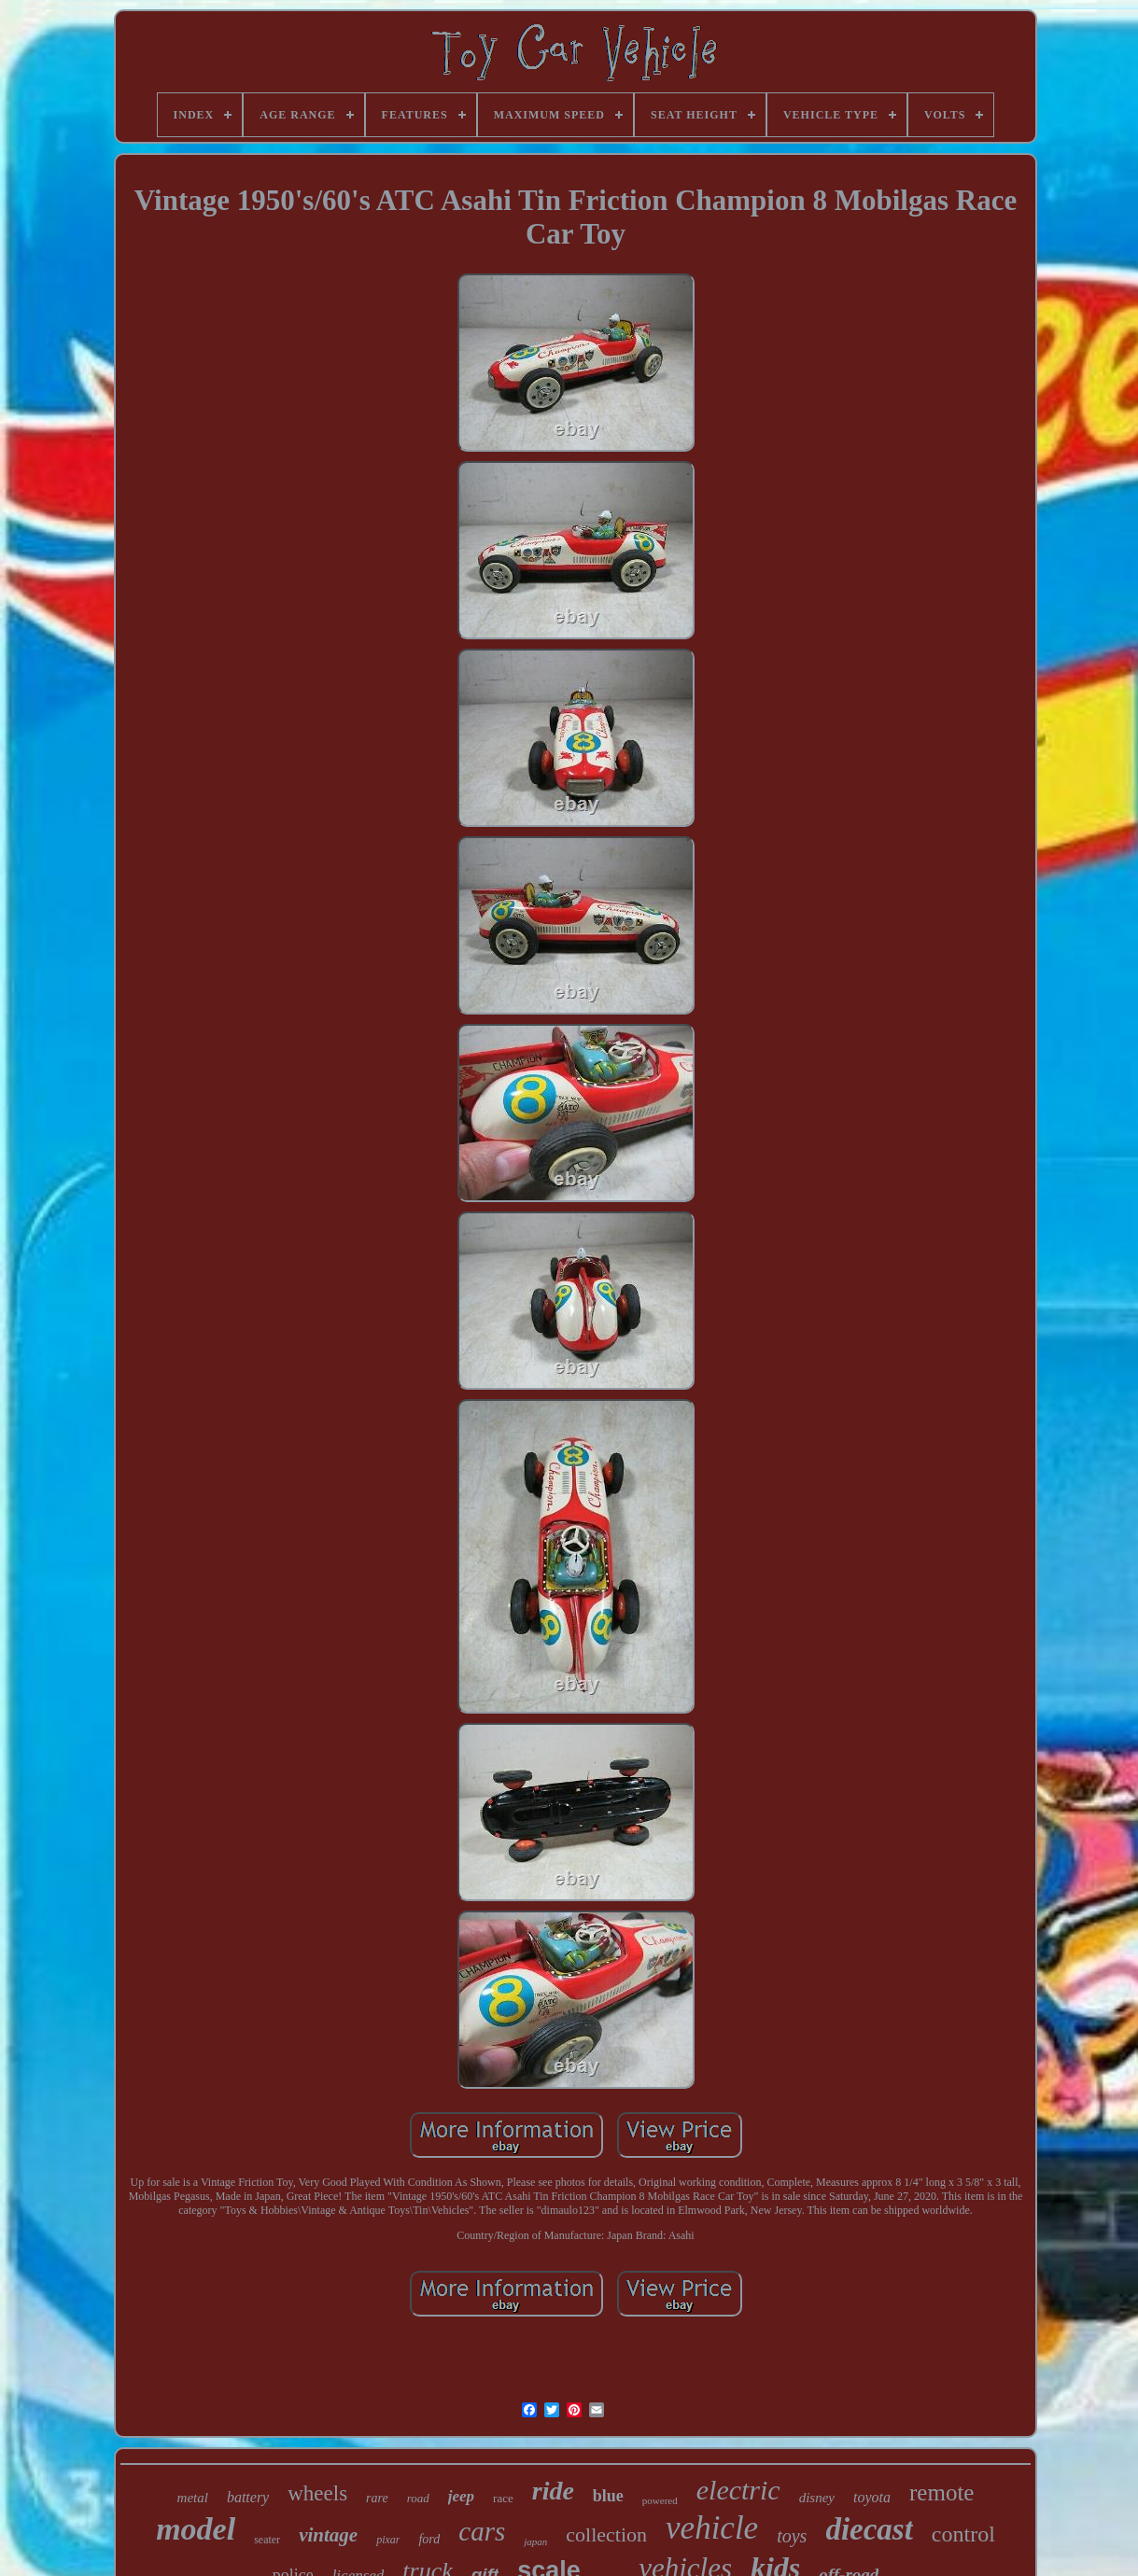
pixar (388, 2539)
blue (608, 2495)
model (195, 2529)
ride (553, 2490)
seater (267, 2539)
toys (792, 2536)
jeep (461, 2496)
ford (429, 2539)
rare (377, 2498)
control (963, 2534)
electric (738, 2489)
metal (192, 2497)
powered (660, 2500)
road (418, 2498)
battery (248, 2497)
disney (817, 2497)
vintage (328, 2535)
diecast (868, 2529)
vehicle (712, 2528)
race (503, 2498)
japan (535, 2541)
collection (606, 2534)
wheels (317, 2493)
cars (481, 2531)
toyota (872, 2497)
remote (941, 2492)
